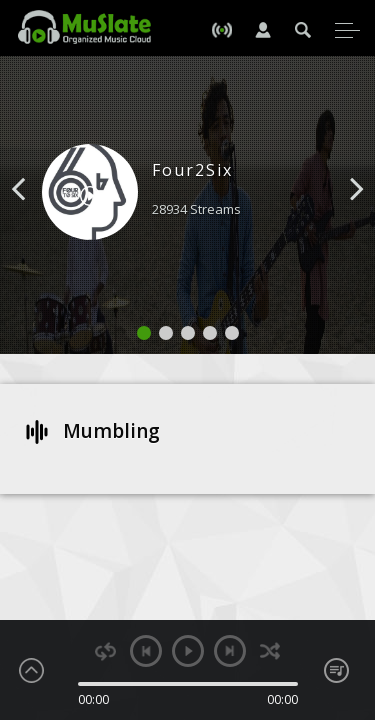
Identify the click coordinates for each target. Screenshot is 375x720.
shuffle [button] (270, 651)
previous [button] (146, 651)
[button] (41, 219)
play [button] (188, 651)
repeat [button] (105, 651)
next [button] (230, 651)
